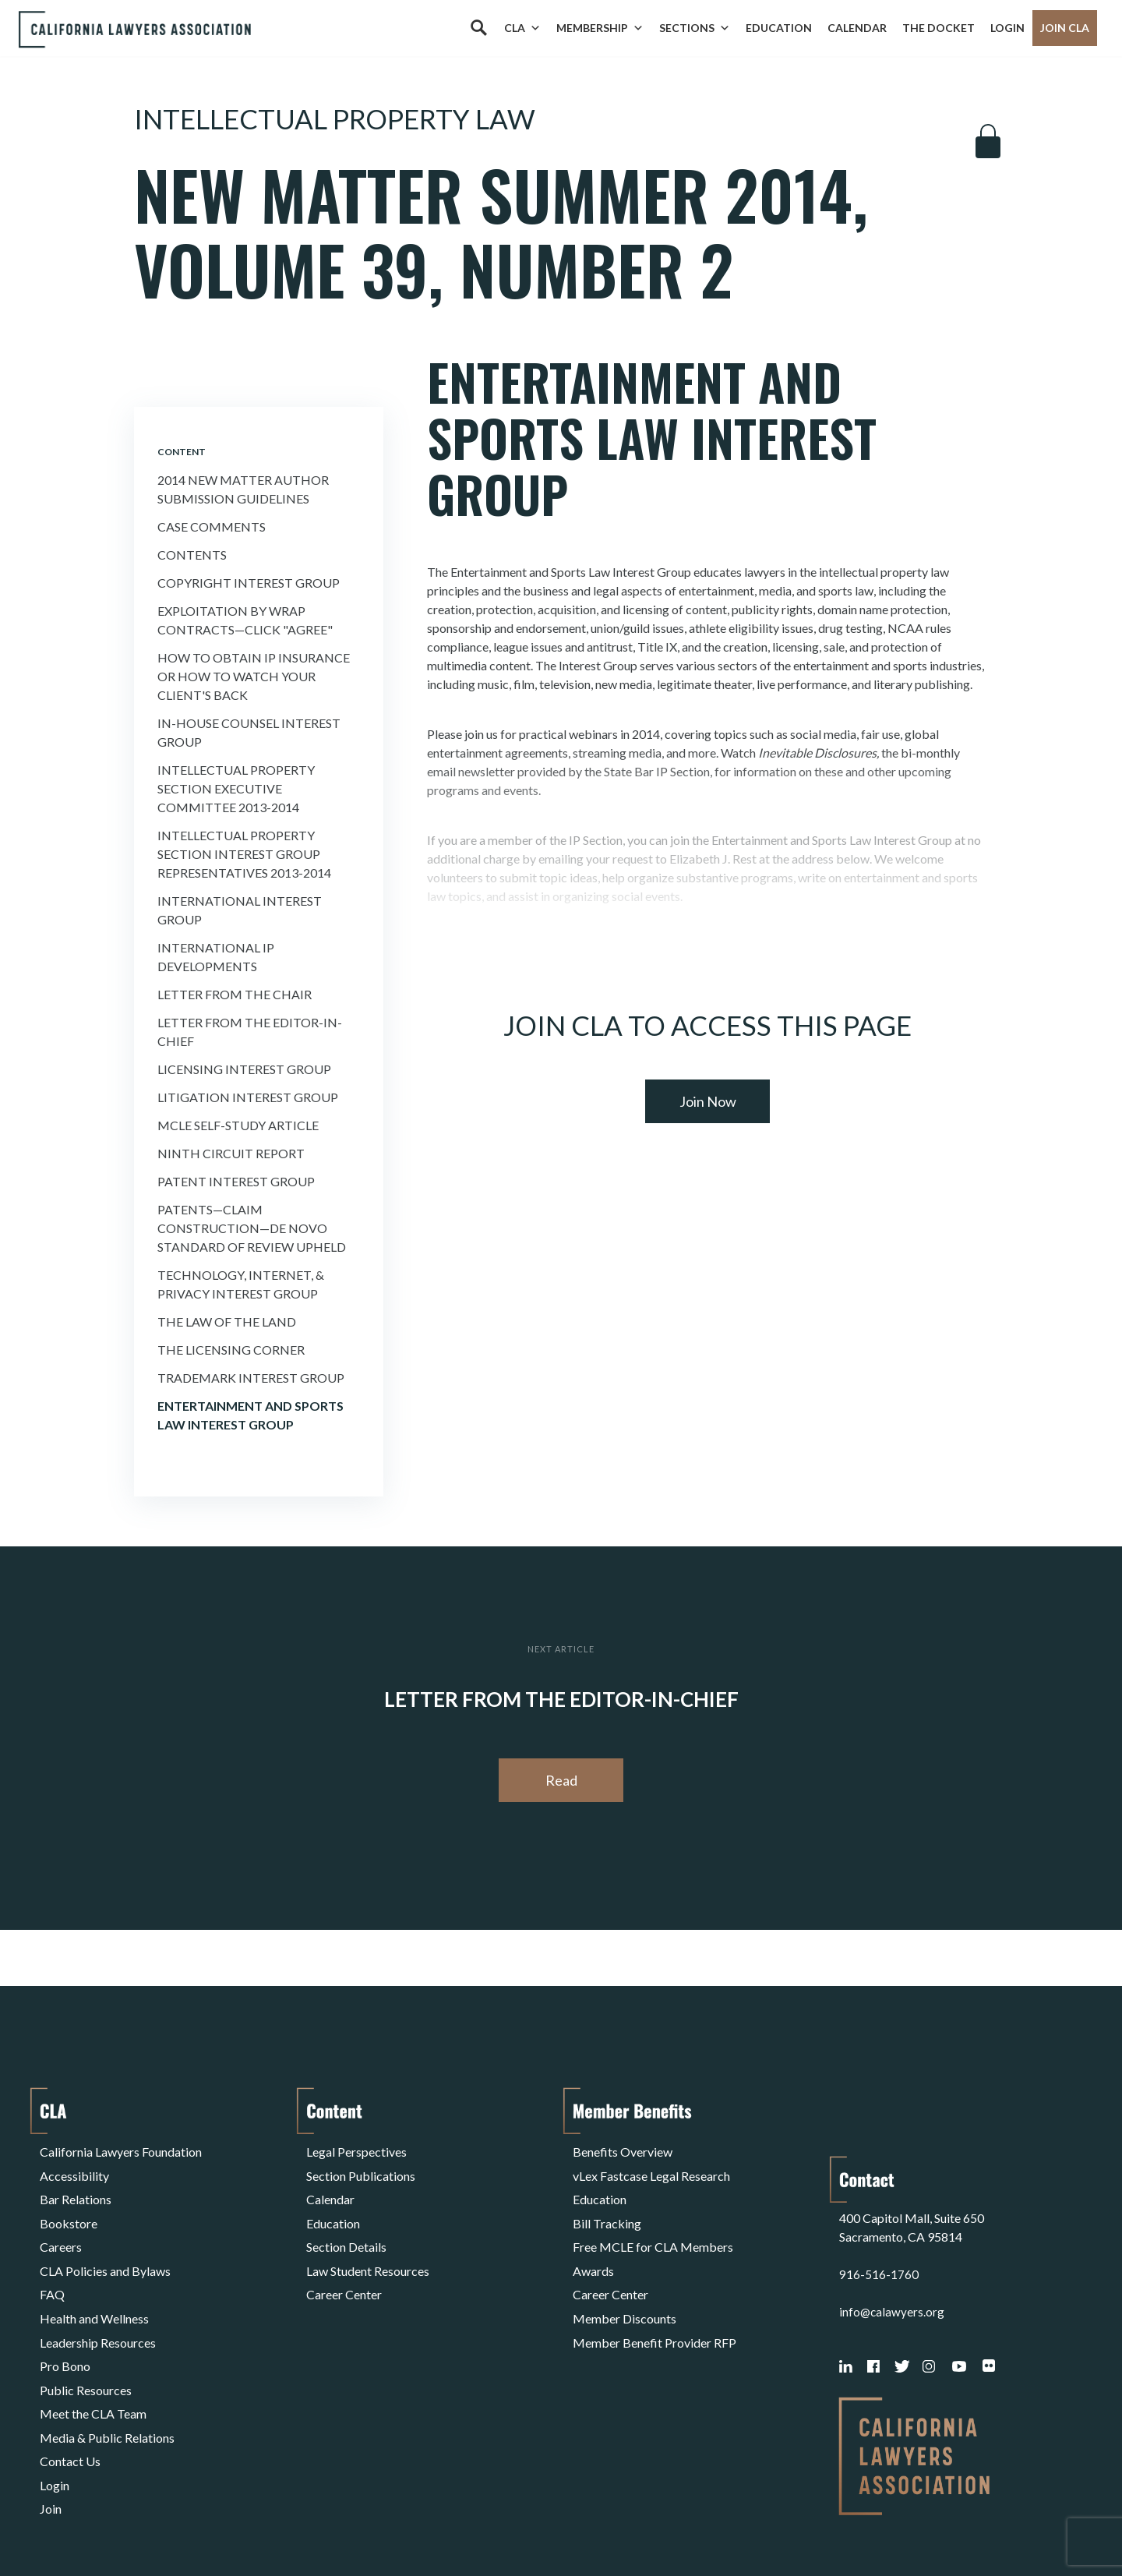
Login (1007, 27)
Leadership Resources (98, 2299)
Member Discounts (624, 2280)
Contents (192, 554)
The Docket (938, 27)
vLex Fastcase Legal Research (651, 2168)
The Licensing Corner (231, 1349)
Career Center (344, 2261)
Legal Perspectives (356, 2149)
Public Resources (86, 2336)
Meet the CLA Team (93, 2355)
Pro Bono (65, 2317)
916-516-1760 (879, 2205)
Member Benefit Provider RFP (654, 2299)
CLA (522, 28)
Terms (107, 2524)
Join (51, 2429)
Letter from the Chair (234, 994)
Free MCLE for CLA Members (653, 2224)
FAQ (52, 2261)
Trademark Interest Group (250, 1377)
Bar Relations (75, 2186)
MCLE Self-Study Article (238, 1125)
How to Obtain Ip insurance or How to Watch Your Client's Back (253, 676)
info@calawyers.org (892, 2242)
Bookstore (68, 2205)
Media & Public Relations (107, 2373)
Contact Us (70, 2392)
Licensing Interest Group (244, 1069)
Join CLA (1064, 27)
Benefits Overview (622, 2149)
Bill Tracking (607, 2205)
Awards (593, 2242)
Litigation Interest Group (247, 1097)
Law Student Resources (367, 2242)
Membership (600, 28)
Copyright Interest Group (248, 582)
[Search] (478, 28)
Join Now (707, 1101)
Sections (694, 28)
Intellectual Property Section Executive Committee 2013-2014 (236, 788)
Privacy (167, 2524)
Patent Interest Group (236, 1181)
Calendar (857, 27)
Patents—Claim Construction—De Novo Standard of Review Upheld (251, 1228)
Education (779, 27)
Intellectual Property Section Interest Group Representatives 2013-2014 (244, 854)
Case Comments (211, 526)
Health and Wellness (94, 2280)
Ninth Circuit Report (231, 1153)
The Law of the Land (226, 1321)
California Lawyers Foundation (121, 2149)
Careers (61, 2224)
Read (561, 1780)
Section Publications (360, 2168)
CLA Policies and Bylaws (105, 2242)
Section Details (346, 2224)
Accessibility (74, 2168)
